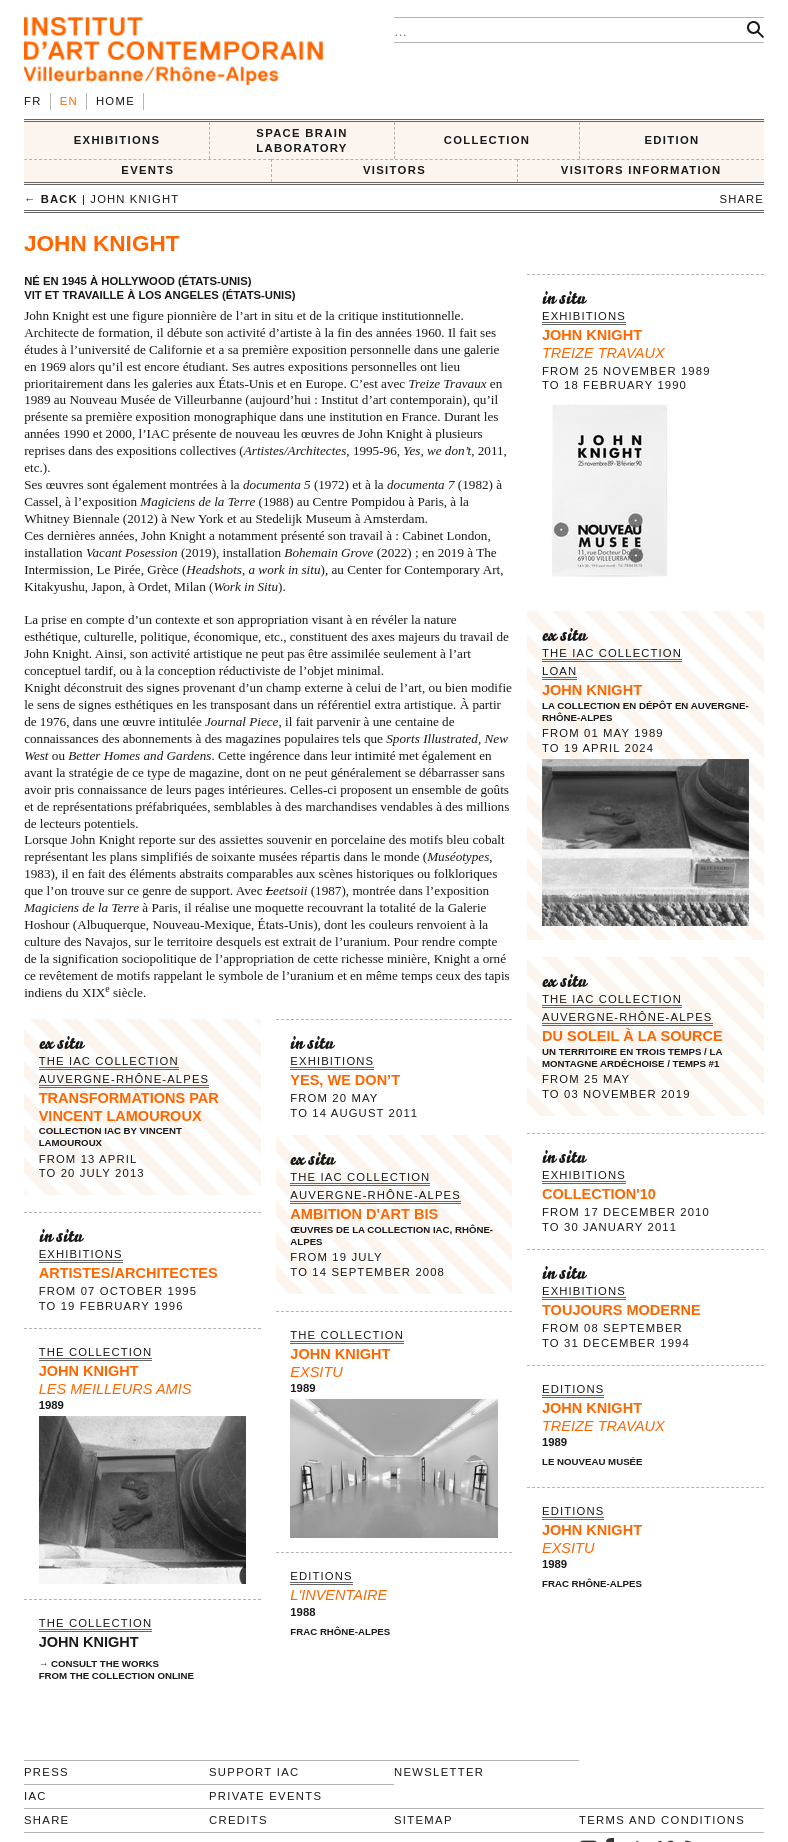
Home (115, 101)
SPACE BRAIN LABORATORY (301, 140)
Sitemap (423, 1820)
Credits (238, 1820)
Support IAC (254, 1772)
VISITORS (394, 170)
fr (33, 101)
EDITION (672, 140)
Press (46, 1772)
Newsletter (439, 1772)
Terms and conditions (662, 1820)
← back (51, 199)
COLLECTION (487, 140)
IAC (35, 1796)
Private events (265, 1796)
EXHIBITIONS (117, 140)
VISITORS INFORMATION (641, 170)
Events (147, 170)
